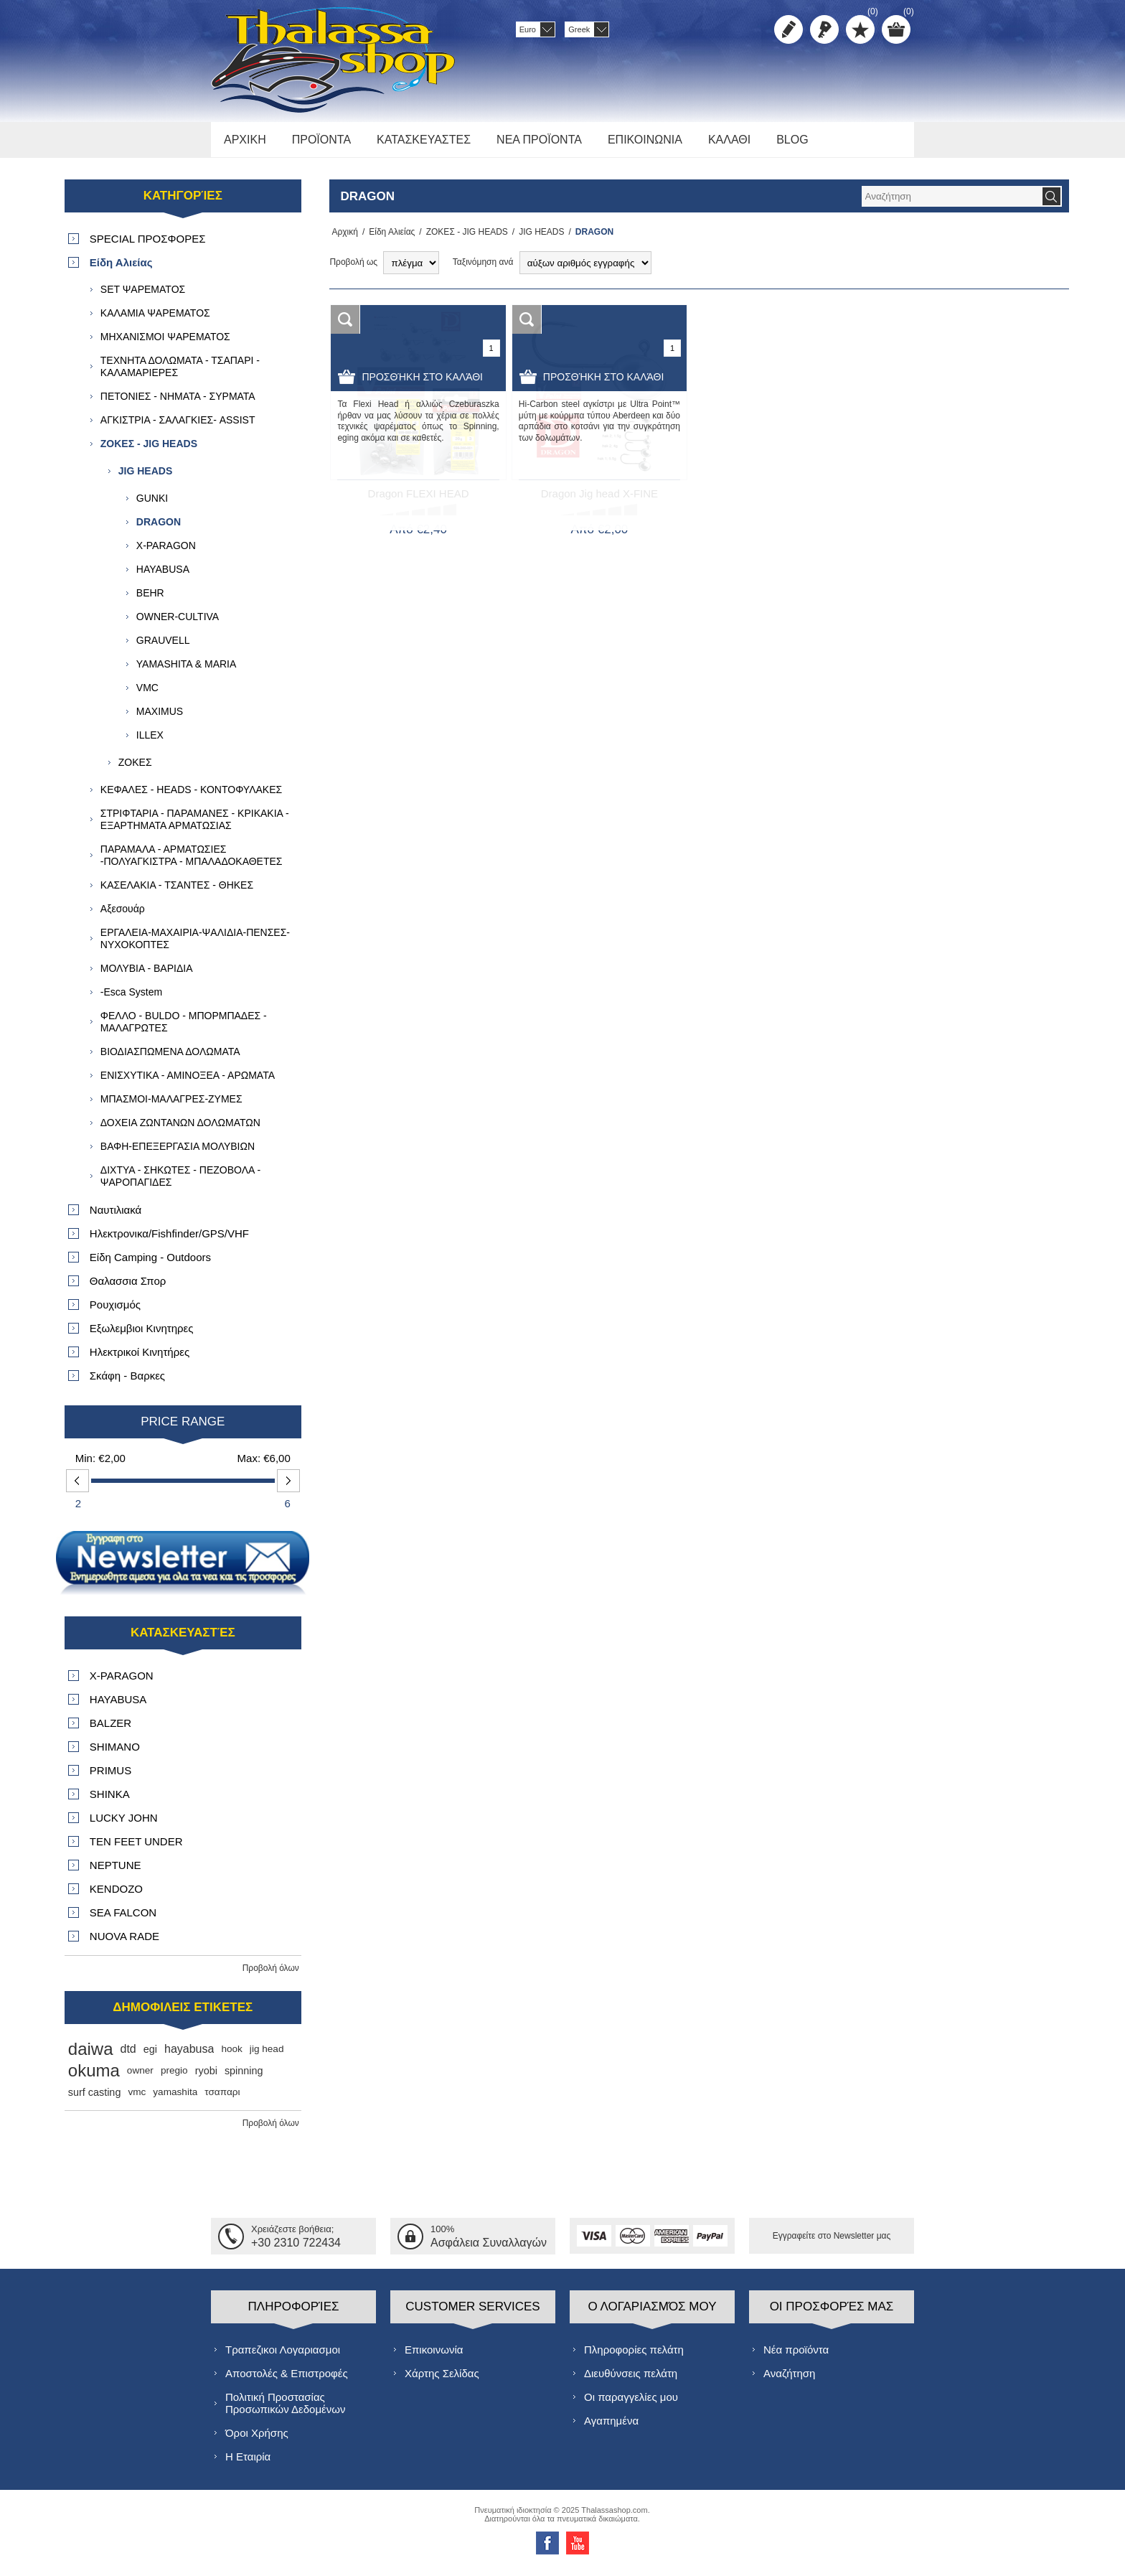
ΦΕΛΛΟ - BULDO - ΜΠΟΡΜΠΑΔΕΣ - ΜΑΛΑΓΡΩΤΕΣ (183, 1029)
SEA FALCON (123, 1920)
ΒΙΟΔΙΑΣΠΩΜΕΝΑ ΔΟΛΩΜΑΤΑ (170, 1059)
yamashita (175, 2099)
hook (231, 2056)
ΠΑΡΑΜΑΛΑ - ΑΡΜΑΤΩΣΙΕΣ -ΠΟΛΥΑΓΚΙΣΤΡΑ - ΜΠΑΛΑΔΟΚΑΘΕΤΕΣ (191, 863)
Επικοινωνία (434, 2357)
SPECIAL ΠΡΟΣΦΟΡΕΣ (148, 246)
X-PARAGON (166, 553)
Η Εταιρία (247, 2464)
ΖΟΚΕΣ (135, 770)
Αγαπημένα (611, 2428)
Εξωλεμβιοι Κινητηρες (142, 1336)
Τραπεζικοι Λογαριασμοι (282, 2357)
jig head (267, 2056)
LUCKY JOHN (124, 1825)
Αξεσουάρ (122, 916)
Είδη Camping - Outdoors (150, 1265)
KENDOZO (116, 1897)
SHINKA (110, 1802)
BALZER (110, 1731)
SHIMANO (115, 1754)
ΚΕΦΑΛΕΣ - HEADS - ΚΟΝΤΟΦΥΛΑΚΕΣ (191, 797)
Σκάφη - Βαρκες (127, 1383)
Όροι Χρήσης (256, 2440)
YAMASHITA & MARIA (186, 672)
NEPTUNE (115, 1873)
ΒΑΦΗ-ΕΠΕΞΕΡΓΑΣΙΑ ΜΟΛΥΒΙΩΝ (177, 1154)
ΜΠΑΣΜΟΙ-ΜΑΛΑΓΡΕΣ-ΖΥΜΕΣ (171, 1107)
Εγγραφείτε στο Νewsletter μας (832, 2244)
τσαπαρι (222, 2099)
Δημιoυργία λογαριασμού (788, 29)
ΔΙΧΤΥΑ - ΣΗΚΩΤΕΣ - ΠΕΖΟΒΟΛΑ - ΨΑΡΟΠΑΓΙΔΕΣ (180, 1184)
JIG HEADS (537, 240)
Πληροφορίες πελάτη (634, 2357)
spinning (244, 2078)
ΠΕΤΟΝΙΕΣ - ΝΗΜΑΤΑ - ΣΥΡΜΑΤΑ (177, 404)
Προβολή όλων (271, 1976)
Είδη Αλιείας (387, 240)
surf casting (94, 2100)
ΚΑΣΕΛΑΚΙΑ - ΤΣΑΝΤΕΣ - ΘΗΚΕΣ (176, 893)
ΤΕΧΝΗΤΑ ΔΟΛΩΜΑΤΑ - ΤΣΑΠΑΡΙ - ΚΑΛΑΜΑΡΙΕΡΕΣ (180, 374)
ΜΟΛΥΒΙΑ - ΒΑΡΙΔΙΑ (146, 976)
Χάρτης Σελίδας (442, 2380)
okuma (94, 2078)
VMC (147, 695)
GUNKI (152, 506)
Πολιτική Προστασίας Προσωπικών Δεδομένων (285, 2410)
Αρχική (342, 240)
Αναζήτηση (789, 2380)
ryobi (206, 2078)
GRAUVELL (163, 648)
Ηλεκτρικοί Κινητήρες (139, 1360)
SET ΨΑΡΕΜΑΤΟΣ (142, 297)
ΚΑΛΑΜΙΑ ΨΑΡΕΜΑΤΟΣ (155, 321)
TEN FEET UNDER (136, 1849)
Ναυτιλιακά (115, 1218)
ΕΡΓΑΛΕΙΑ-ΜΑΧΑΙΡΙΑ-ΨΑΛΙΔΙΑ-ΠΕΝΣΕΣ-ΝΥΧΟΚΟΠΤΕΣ (195, 946)
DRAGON (158, 529)
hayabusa (189, 2057)
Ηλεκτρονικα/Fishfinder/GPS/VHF (169, 1241)
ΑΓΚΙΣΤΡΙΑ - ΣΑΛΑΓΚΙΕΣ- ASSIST (177, 428)
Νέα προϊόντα (796, 2357)
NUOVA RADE (124, 1944)
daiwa (90, 2056)
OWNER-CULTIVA (177, 624)
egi (150, 2057)
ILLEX (150, 743)
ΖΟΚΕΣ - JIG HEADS (463, 240)
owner (140, 2078)
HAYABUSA (162, 577)
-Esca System (131, 1000)
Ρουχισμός (115, 1312)
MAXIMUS (159, 719)
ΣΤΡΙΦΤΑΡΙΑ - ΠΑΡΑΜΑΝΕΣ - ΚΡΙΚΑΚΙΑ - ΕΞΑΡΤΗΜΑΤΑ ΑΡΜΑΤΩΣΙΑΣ (194, 827)
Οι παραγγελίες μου (631, 2404)
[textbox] (951, 204)
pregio (174, 2078)
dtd (128, 2057)
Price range (183, 1429)
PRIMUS (110, 1778)
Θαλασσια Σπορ (128, 1289)
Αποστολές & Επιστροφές (286, 2380)
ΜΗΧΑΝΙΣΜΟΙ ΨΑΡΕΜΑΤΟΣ (165, 344)
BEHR (150, 600)
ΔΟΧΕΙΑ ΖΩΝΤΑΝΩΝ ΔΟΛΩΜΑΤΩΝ (180, 1130)
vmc (137, 2099)
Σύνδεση (824, 29)
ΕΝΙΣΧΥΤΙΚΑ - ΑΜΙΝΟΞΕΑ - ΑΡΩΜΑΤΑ (187, 1083)
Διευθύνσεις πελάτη (630, 2380)
